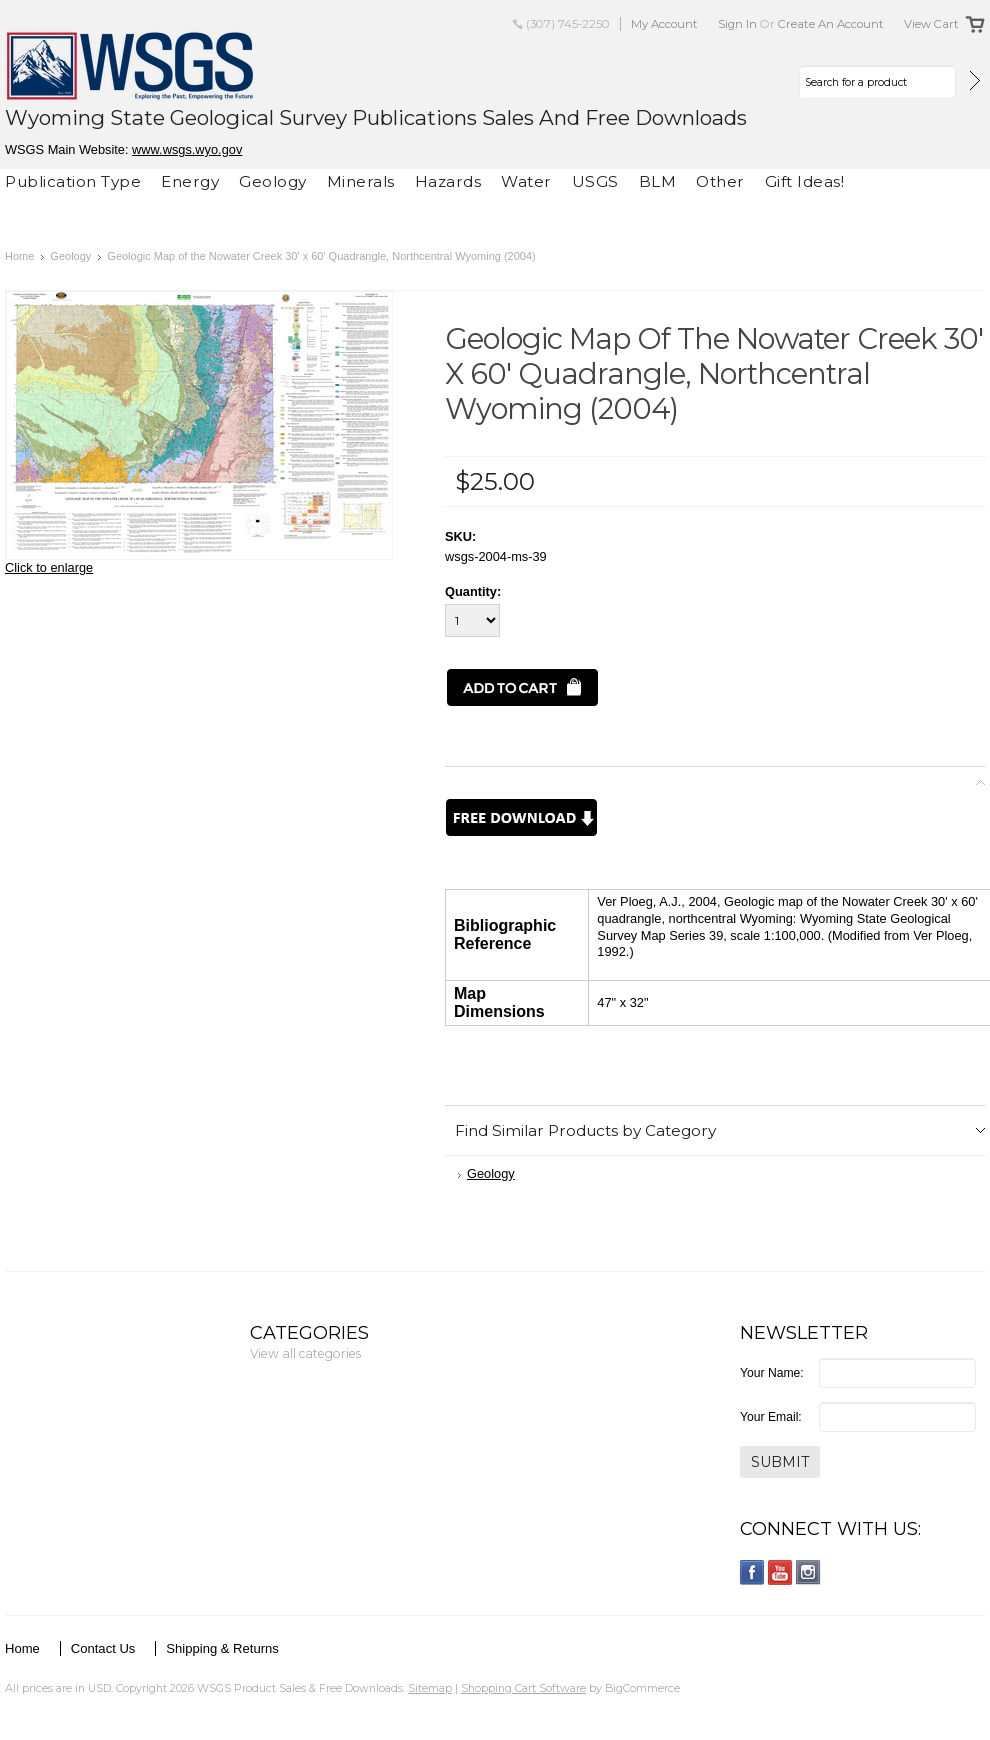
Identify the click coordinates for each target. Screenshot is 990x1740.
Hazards (448, 181)
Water (526, 181)
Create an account (831, 24)
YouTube (780, 1572)
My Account (664, 24)
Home (19, 256)
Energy (190, 181)
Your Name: (772, 1373)
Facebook (752, 1572)
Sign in (737, 24)
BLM (658, 181)
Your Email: (771, 1417)
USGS (595, 181)
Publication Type (73, 181)
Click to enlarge (49, 567)
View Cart (931, 24)
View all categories (305, 1353)
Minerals (361, 181)
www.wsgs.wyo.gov (187, 149)
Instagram (808, 1572)
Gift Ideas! (805, 181)
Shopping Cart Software (523, 1688)
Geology (273, 181)
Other (720, 181)
